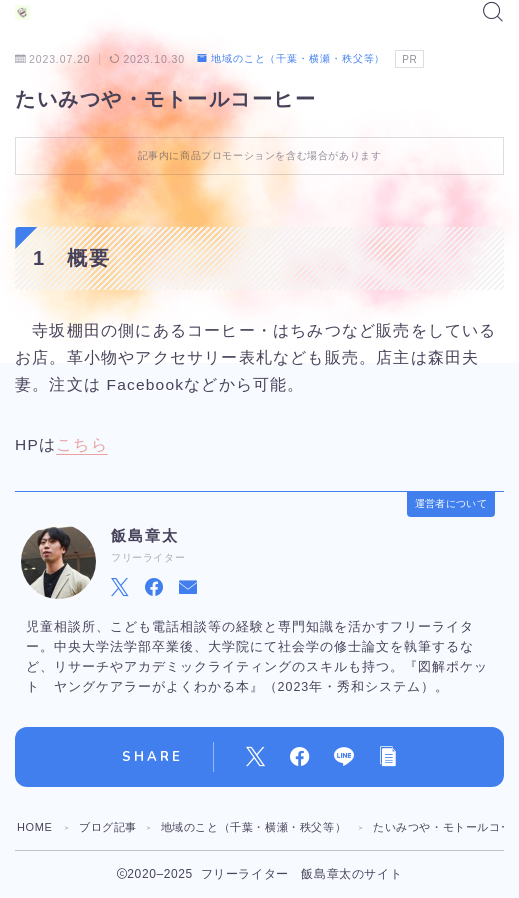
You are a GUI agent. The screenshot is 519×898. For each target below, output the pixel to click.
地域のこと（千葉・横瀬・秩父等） (291, 59)
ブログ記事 (108, 827)
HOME (34, 827)
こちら (82, 444)
